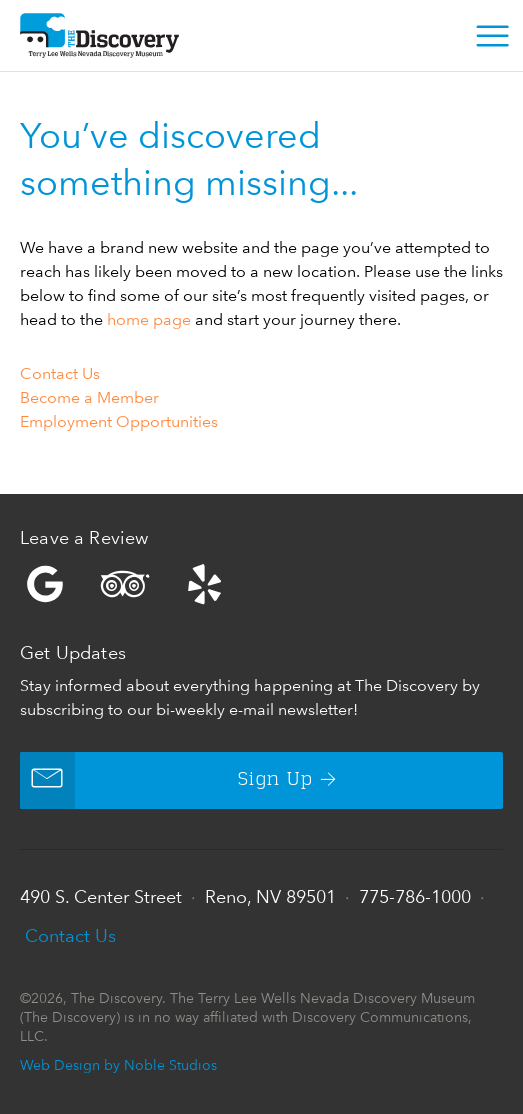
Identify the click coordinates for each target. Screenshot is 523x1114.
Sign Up (166, 780)
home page (149, 319)
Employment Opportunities (119, 421)
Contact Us (60, 373)
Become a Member (89, 397)
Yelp (261, 584)
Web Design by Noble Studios (118, 1064)
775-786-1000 (415, 896)
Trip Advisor (125, 584)
